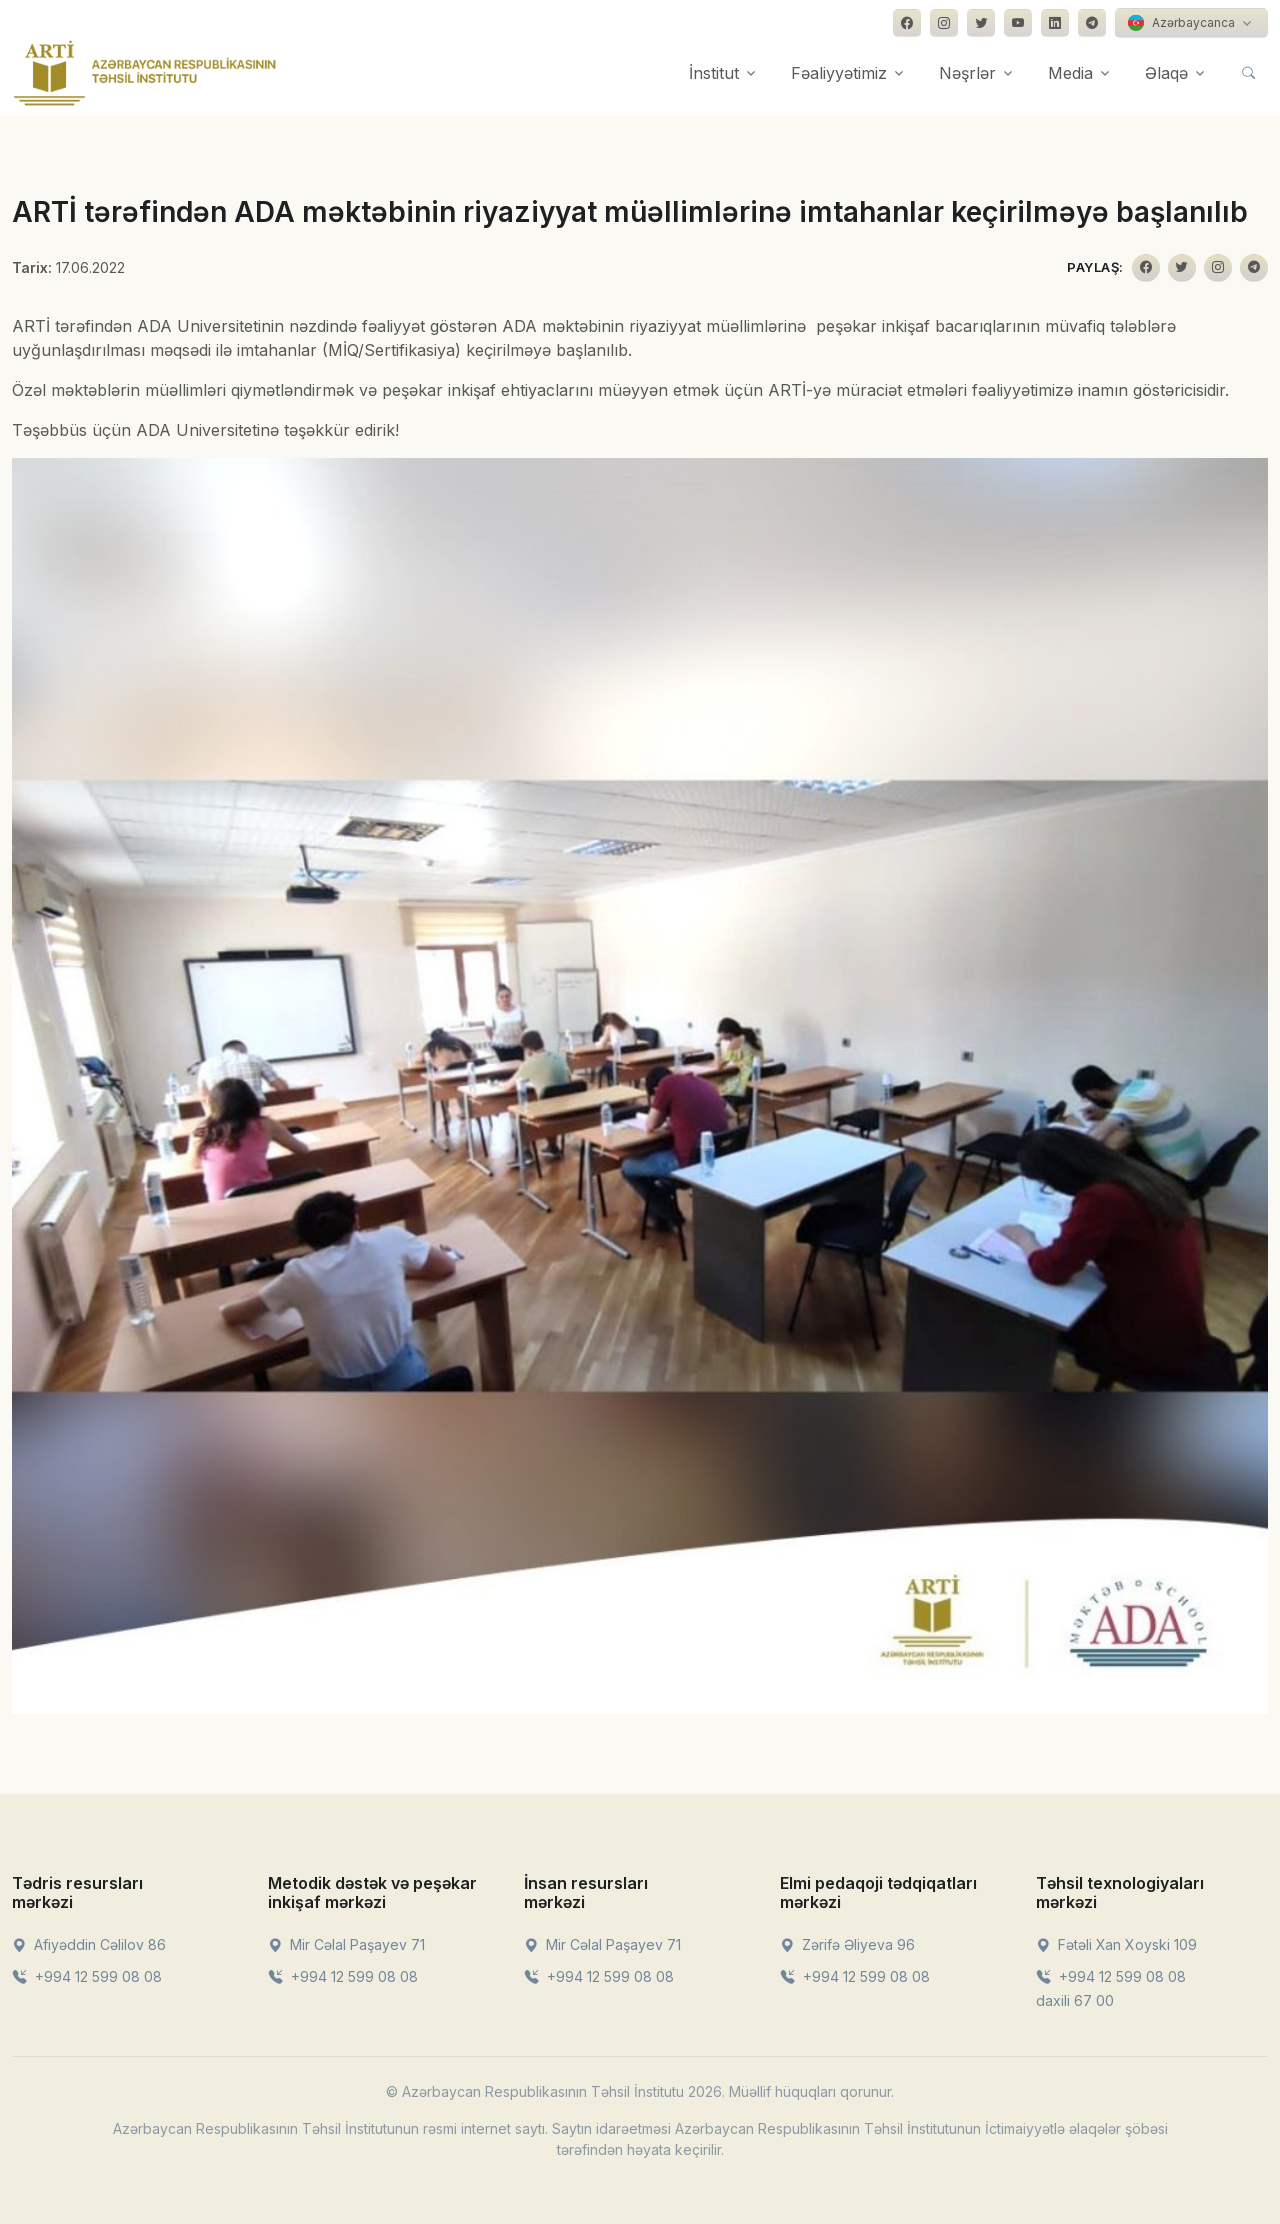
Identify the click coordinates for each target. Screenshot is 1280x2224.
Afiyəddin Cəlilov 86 (89, 1944)
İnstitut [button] (714, 73)
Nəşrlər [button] (967, 73)
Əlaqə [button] (1166, 73)
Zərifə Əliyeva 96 (847, 1944)
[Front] (145, 73)
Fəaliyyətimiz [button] (839, 73)
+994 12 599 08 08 (87, 1976)
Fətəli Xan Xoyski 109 (1116, 1944)
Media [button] (1070, 73)
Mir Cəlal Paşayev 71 (346, 1944)
